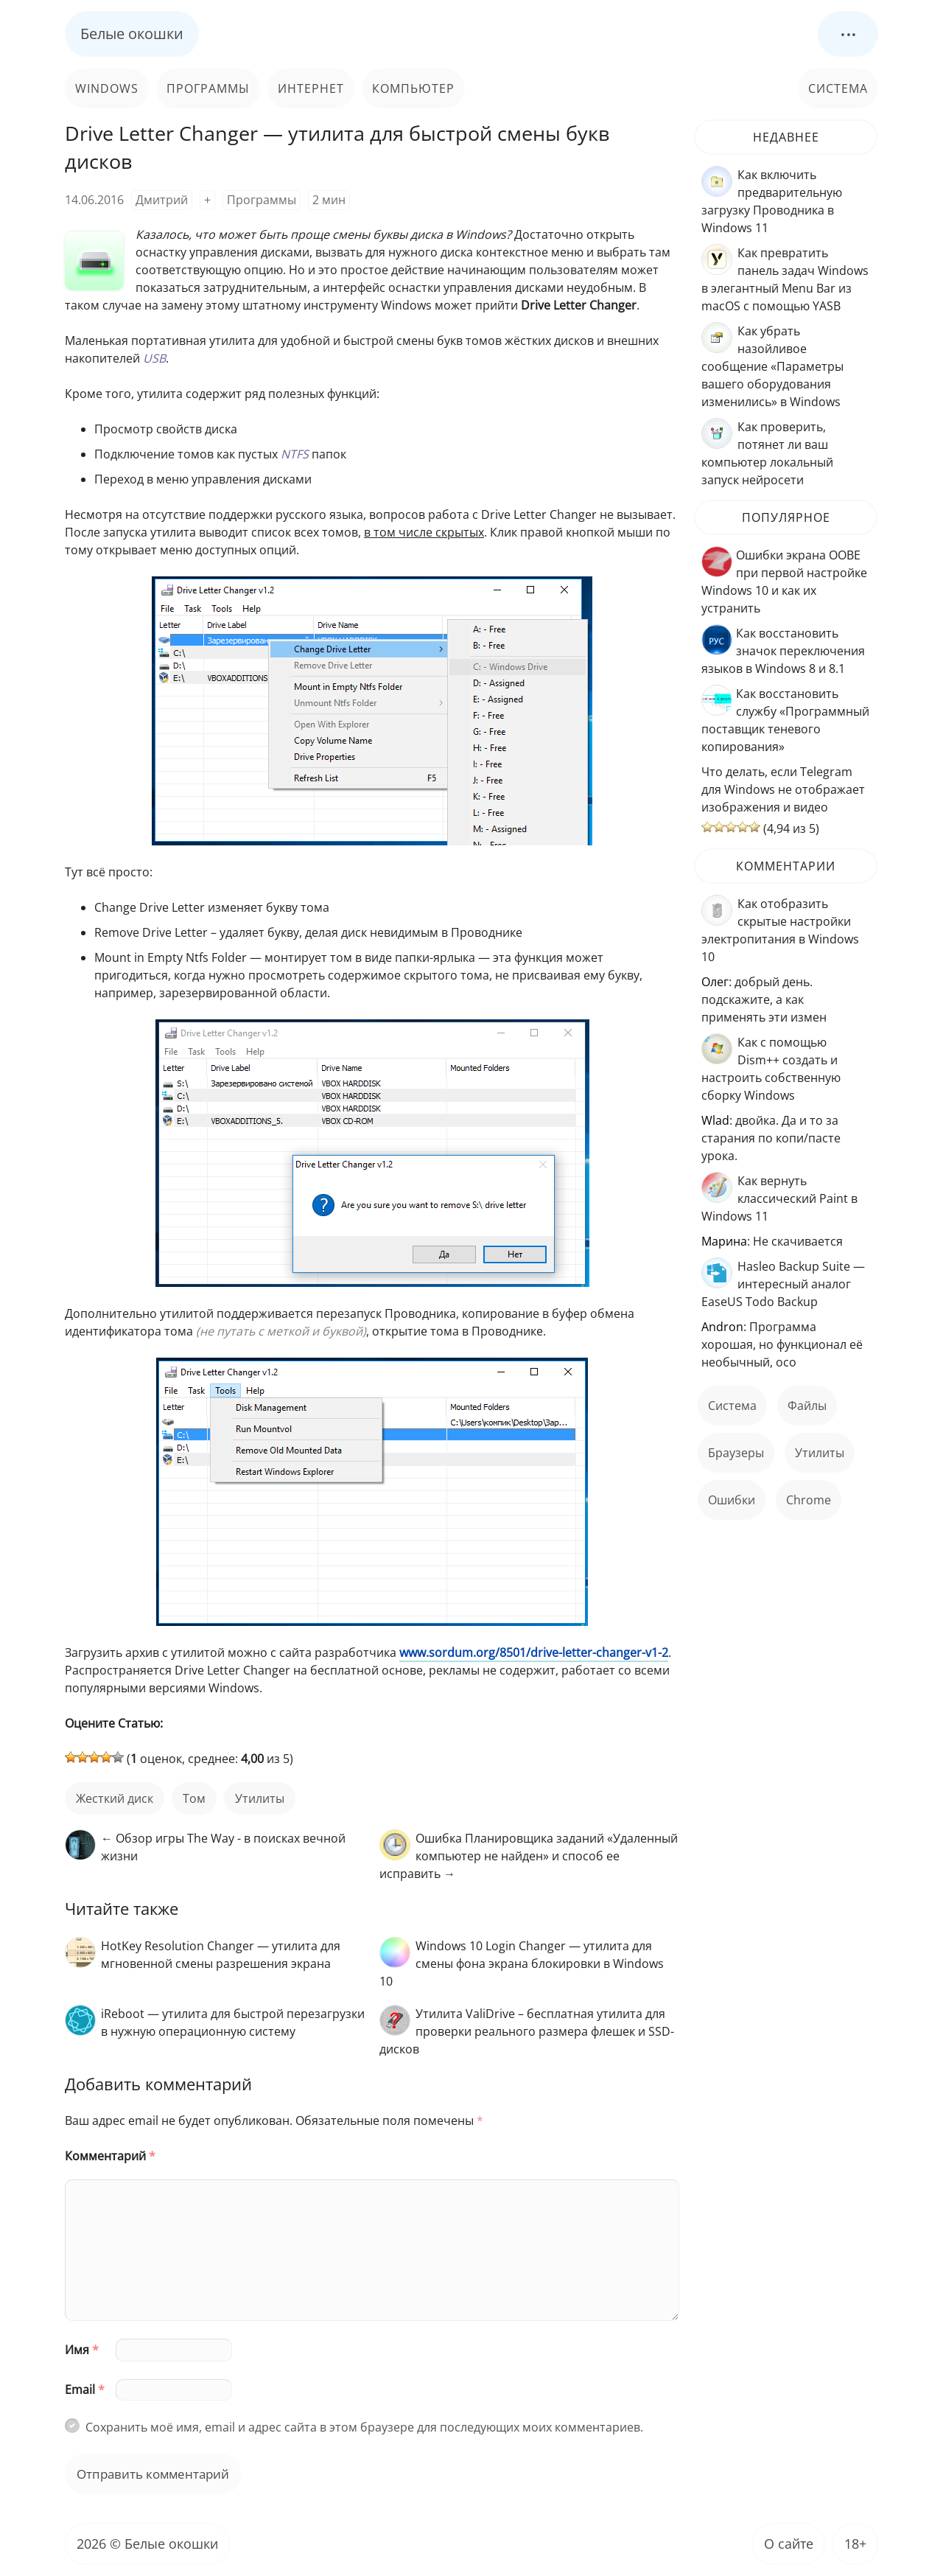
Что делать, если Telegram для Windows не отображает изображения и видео (783, 789)
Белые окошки (131, 33)
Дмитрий (162, 200)
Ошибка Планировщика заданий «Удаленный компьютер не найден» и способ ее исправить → (528, 1856)
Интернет (311, 88)
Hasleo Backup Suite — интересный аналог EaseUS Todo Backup (783, 1284)
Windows (107, 88)
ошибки (731, 1500)
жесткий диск (114, 1798)
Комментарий (110, 2156)
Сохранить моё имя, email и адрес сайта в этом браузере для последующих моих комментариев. (364, 2427)
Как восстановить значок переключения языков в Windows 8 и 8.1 (783, 651)
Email (85, 2389)
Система (838, 88)
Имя (82, 2350)
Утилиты (259, 1798)
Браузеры (736, 1453)
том (194, 1798)
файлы (807, 1405)
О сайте (788, 2543)
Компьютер (413, 88)
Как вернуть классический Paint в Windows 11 (779, 1198)
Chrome (808, 1500)
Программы (208, 88)
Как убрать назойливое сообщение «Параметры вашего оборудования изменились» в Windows (772, 366)
